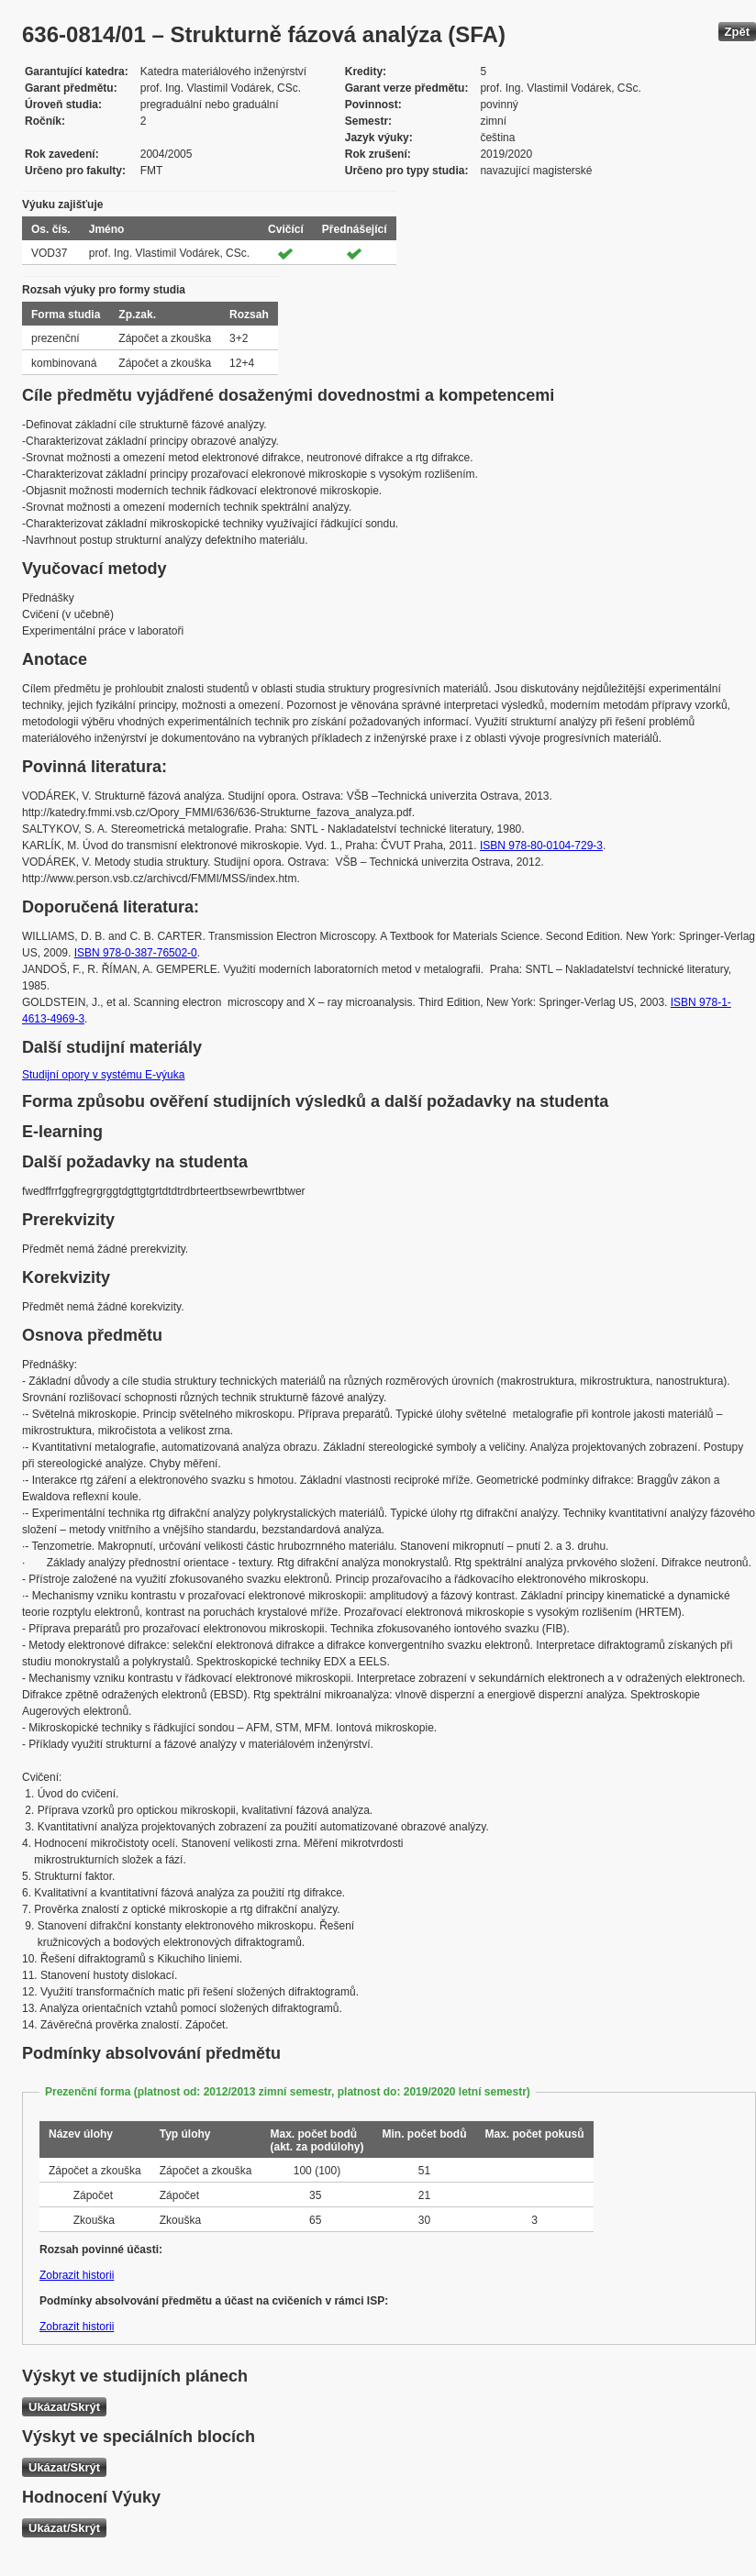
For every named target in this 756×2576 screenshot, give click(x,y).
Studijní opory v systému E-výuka (103, 1074)
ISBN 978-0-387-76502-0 (135, 952)
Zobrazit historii (76, 2275)
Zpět (737, 32)
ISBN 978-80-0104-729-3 (541, 845)
